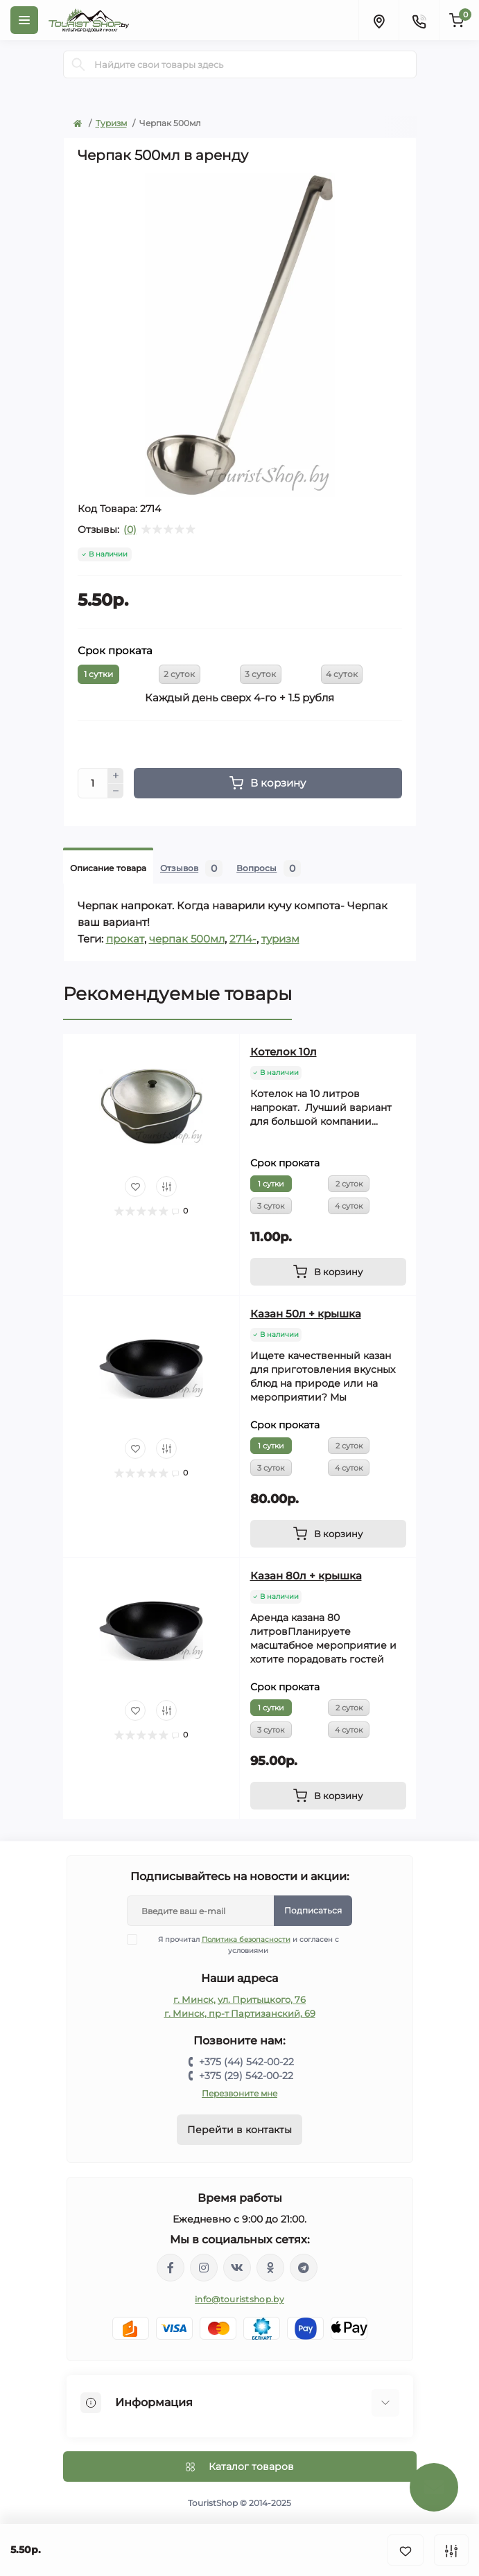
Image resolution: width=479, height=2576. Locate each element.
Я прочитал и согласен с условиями (241, 1944)
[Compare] (166, 1186)
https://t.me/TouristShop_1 (303, 2267)
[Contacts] (419, 20)
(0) (130, 529)
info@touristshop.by (239, 2299)
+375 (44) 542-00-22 (246, 2062)
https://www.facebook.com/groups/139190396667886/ (170, 2267)
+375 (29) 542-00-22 (246, 2075)
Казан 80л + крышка (306, 1575)
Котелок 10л (283, 1051)
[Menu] (24, 20)
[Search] (78, 64)
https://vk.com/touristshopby (237, 2267)
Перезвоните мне (239, 2093)
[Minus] (115, 791)
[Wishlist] (135, 1186)
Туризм (111, 123)
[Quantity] (93, 783)
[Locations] (378, 20)
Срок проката (115, 650)
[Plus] (115, 775)
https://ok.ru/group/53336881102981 (270, 2267)
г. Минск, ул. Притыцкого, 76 (239, 1999)
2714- (242, 938)
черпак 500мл (187, 938)
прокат (125, 938)
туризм (280, 938)
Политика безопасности (246, 1939)
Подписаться (313, 1910)
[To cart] (328, 1272)
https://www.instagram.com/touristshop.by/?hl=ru (204, 2267)
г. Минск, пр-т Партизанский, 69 (239, 2013)
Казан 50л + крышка (305, 1313)
